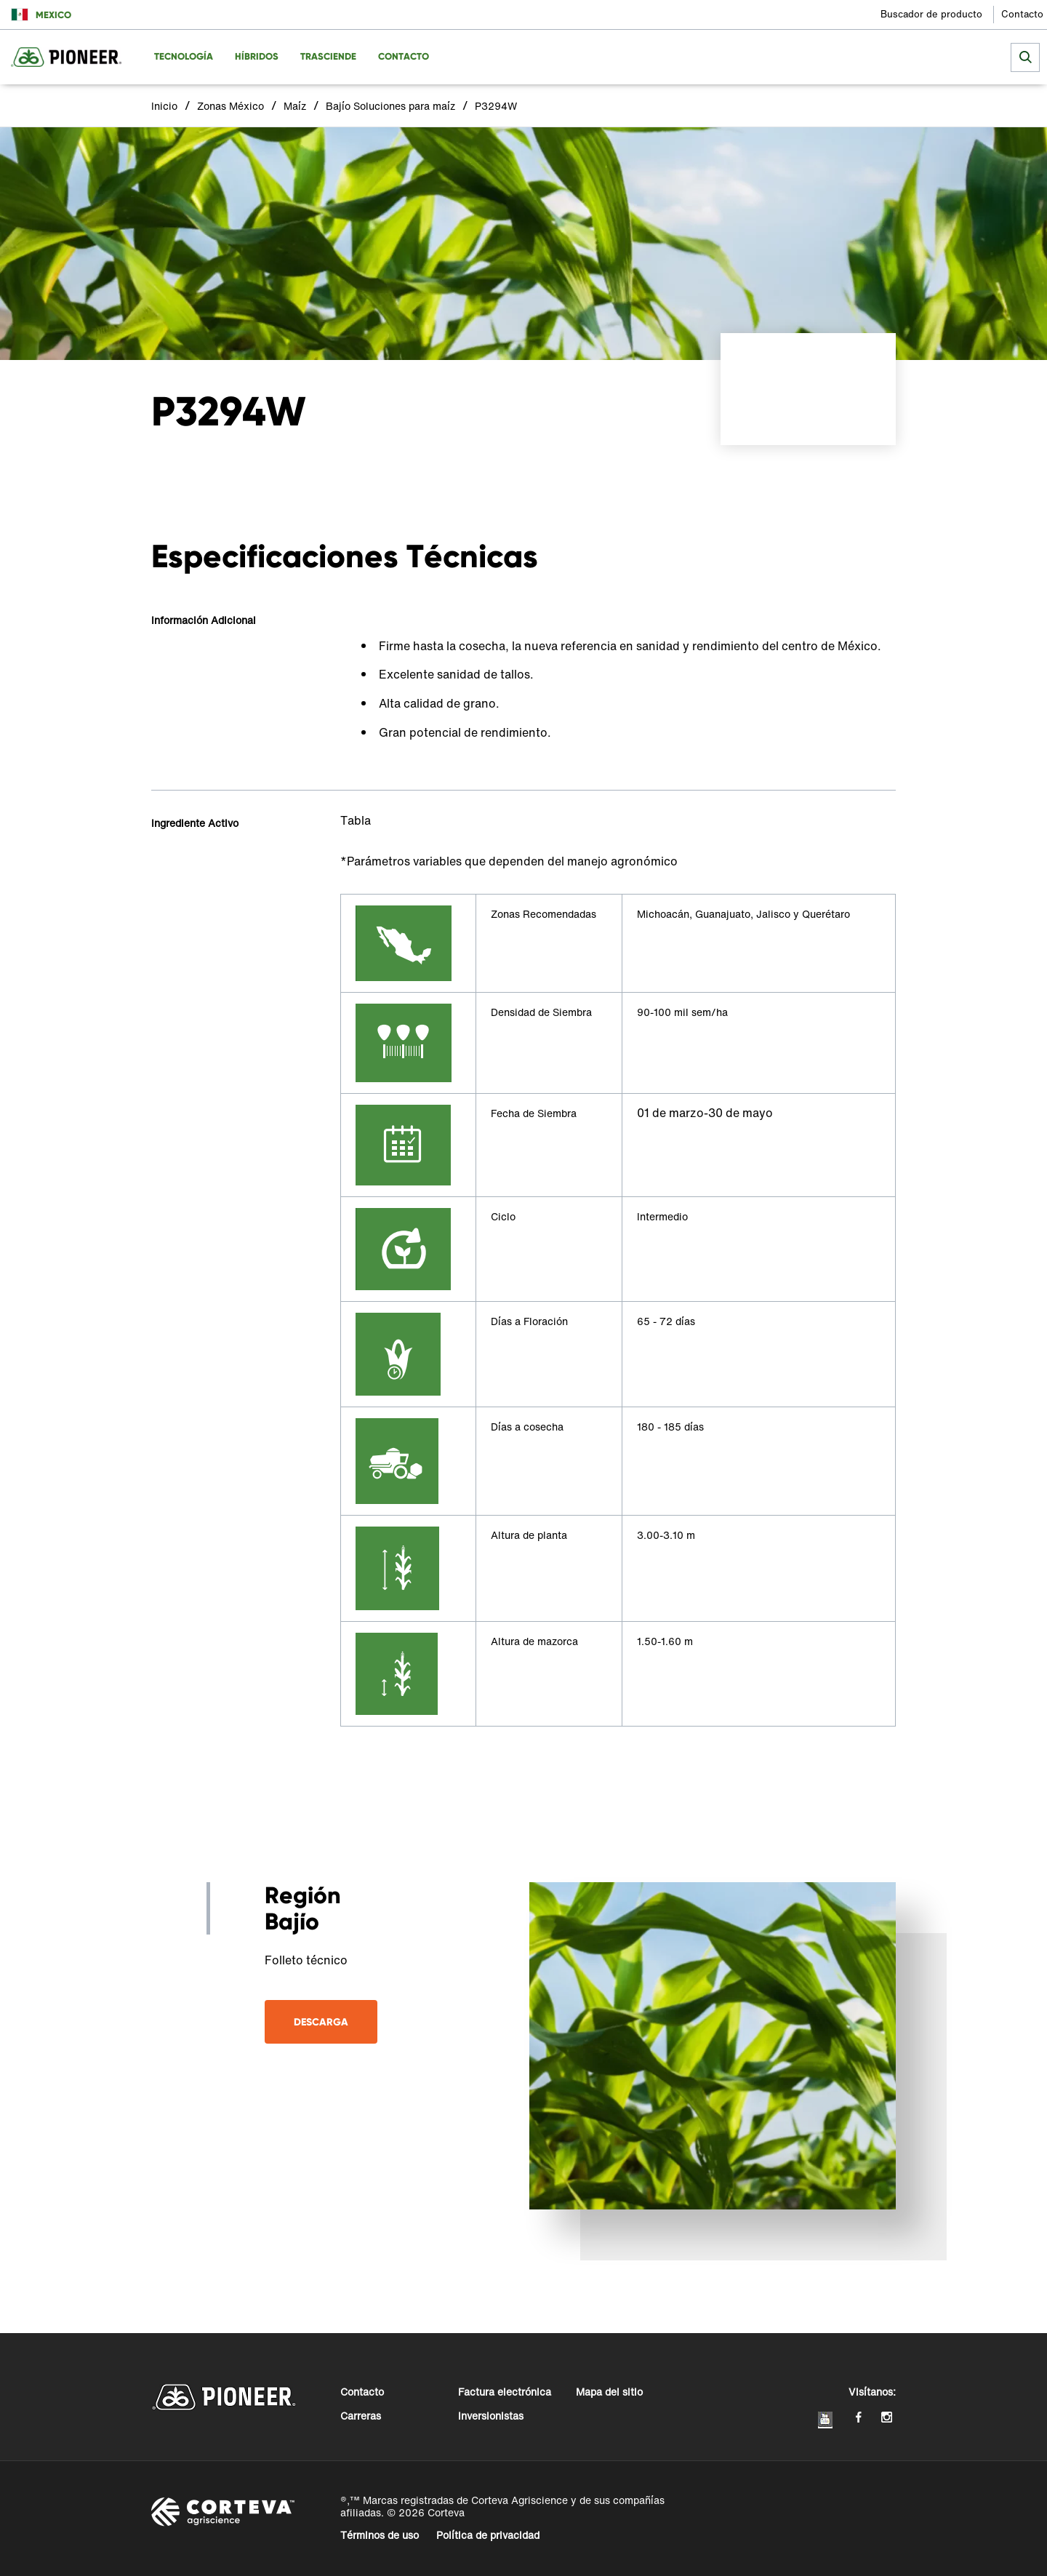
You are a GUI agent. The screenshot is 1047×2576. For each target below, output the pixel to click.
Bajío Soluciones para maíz (390, 105)
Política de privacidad (487, 2535)
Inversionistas (491, 2415)
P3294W (496, 105)
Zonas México (230, 105)
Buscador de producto (931, 14)
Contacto (1022, 14)
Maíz (295, 105)
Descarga (321, 2021)
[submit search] (1025, 57)
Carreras (360, 2415)
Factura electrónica (504, 2391)
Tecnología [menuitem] (183, 56)
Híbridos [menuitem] (256, 56)
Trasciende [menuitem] (328, 56)
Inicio (164, 105)
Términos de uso (379, 2535)
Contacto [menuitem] (403, 56)
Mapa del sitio (609, 2391)
